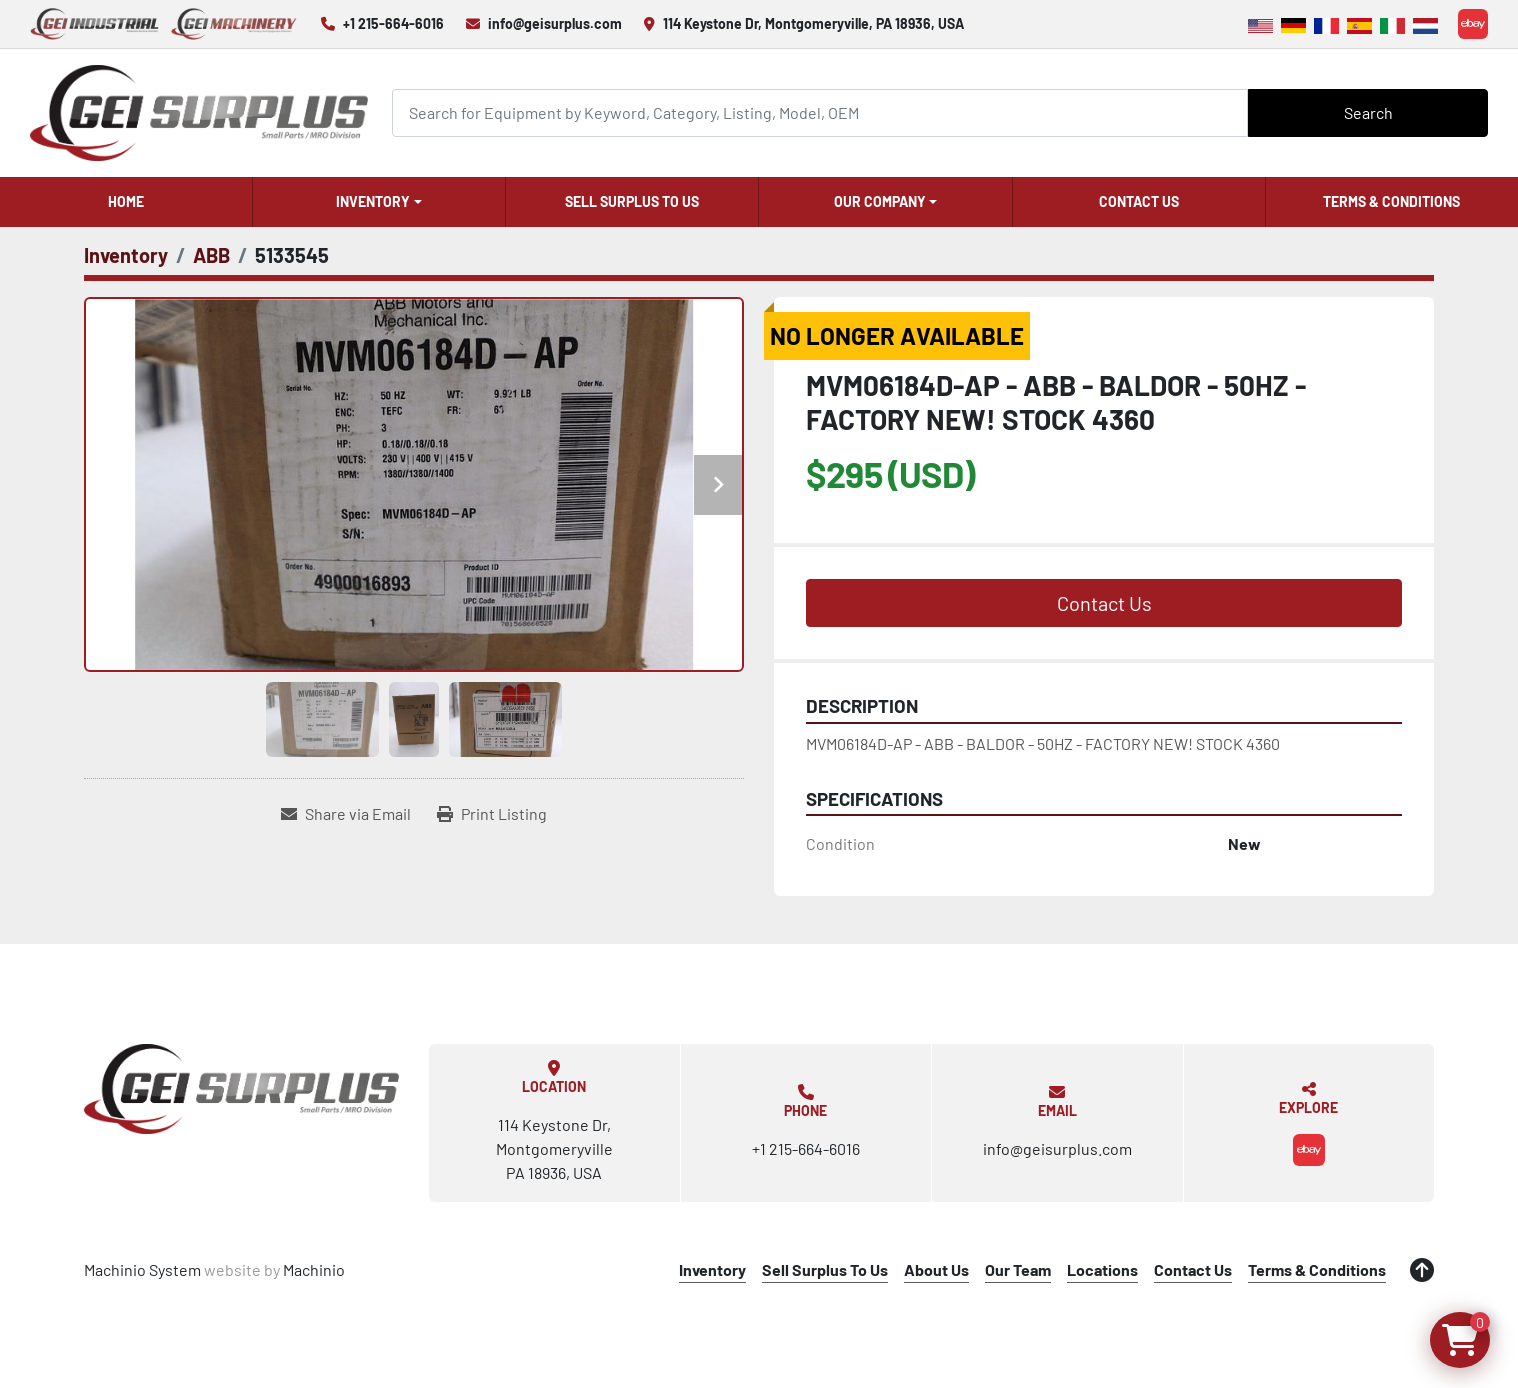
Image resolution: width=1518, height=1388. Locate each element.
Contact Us (1139, 201)
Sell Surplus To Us (632, 201)
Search (1368, 112)
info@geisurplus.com (555, 23)
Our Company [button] (880, 201)
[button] (379, 202)
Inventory (373, 201)
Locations (1102, 1269)
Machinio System (142, 1269)
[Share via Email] (346, 814)
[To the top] (1422, 1270)
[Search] (820, 112)
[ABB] (211, 255)
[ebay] (1473, 24)
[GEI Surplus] (241, 1089)
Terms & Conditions (1391, 201)
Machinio (314, 1269)
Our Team (1018, 1269)
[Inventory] (126, 255)
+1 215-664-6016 (393, 23)
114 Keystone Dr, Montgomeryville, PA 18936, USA (813, 23)
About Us (936, 1269)
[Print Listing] (492, 814)
